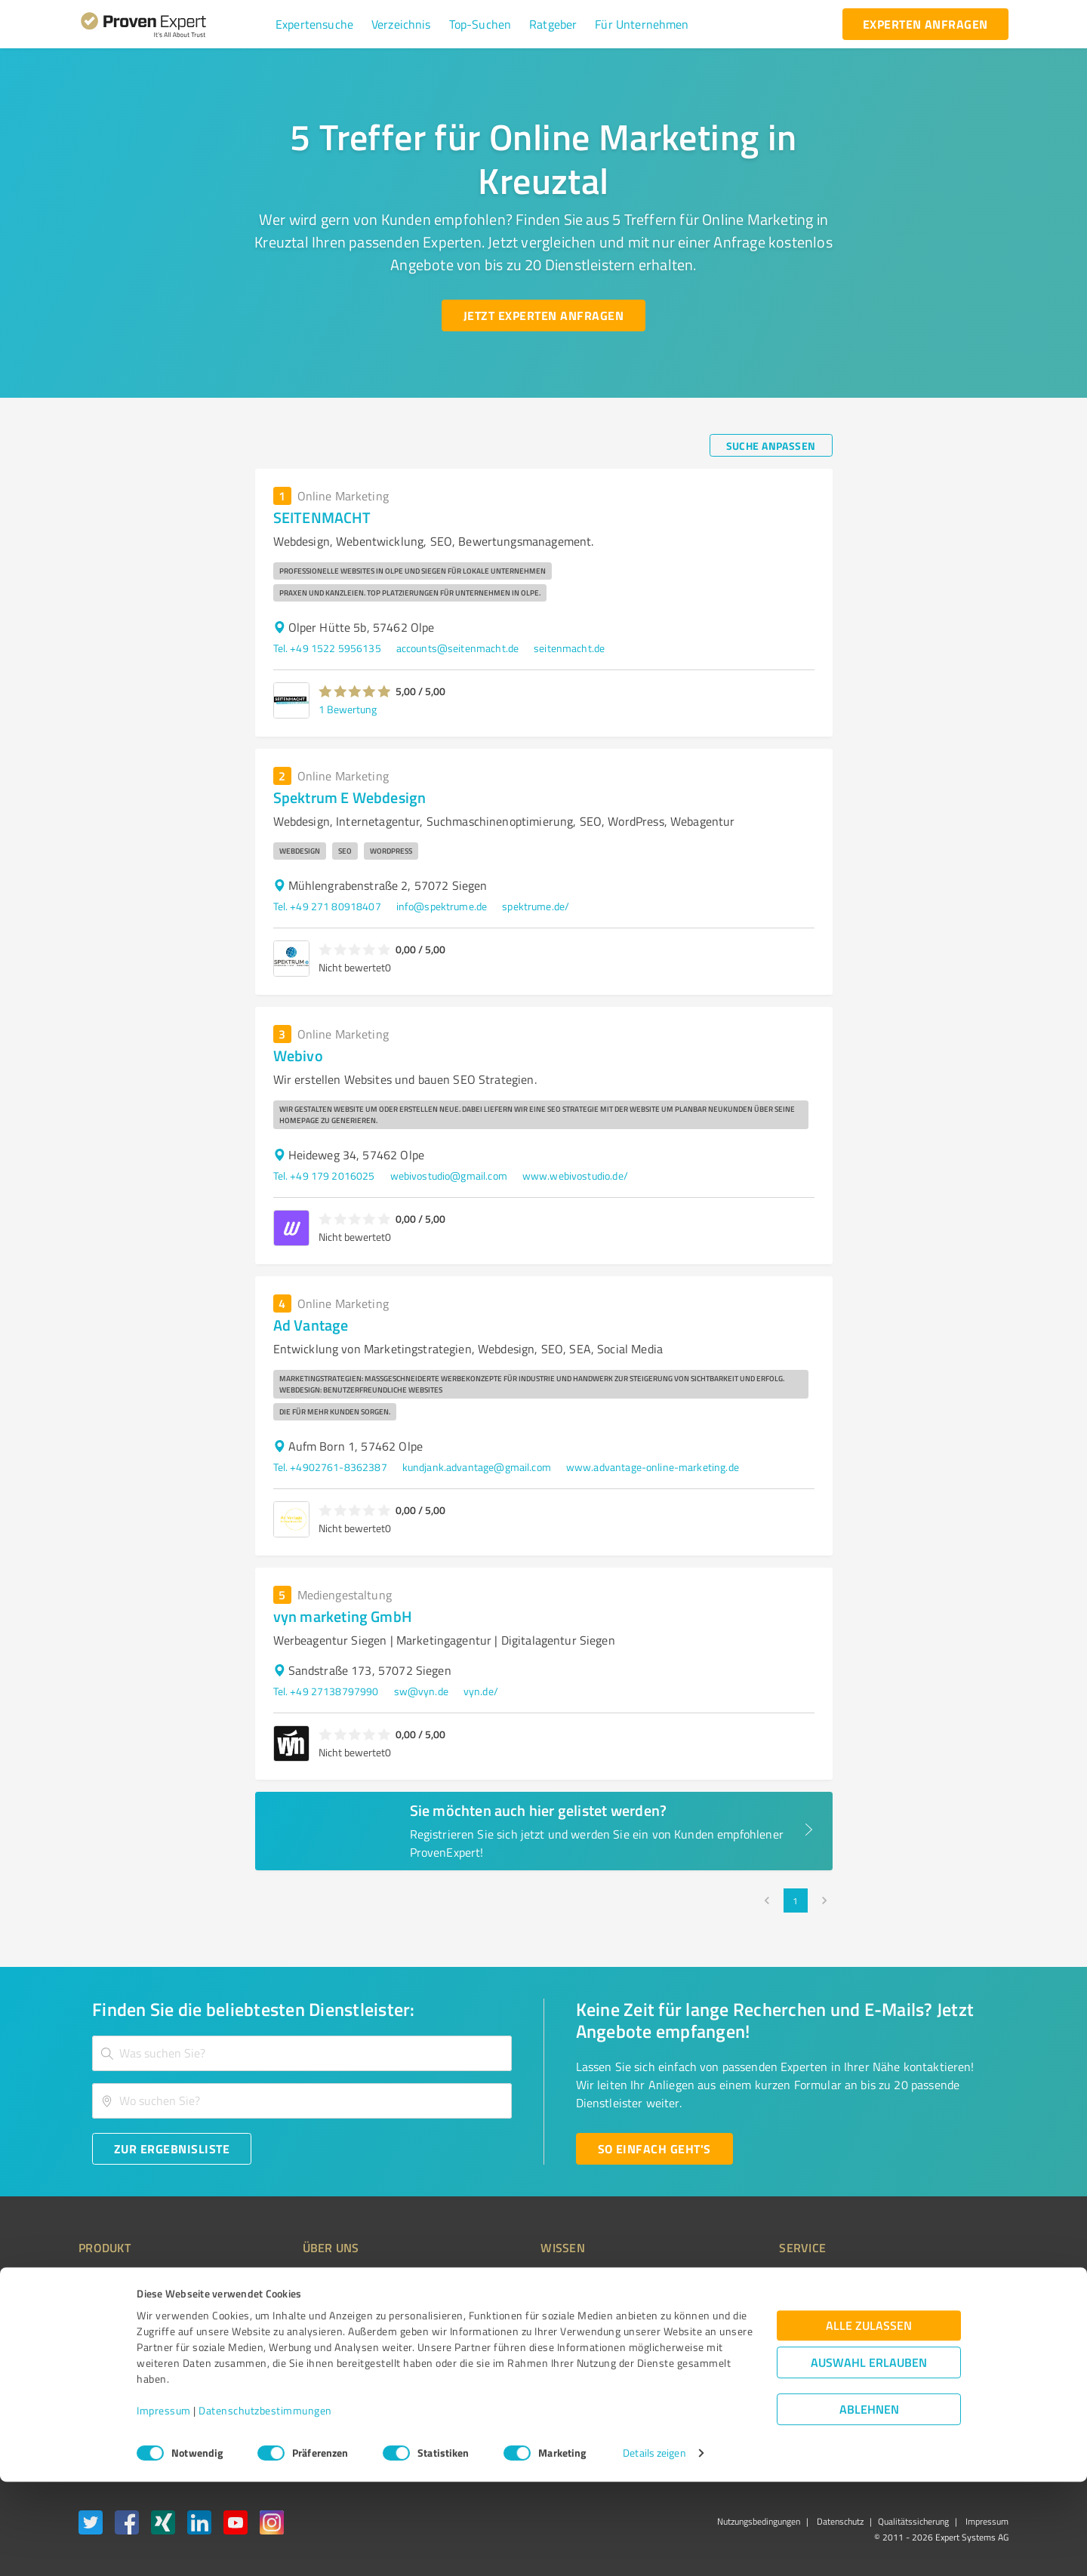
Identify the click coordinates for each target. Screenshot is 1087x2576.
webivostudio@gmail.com (448, 1175)
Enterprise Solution (122, 2360)
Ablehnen (869, 2504)
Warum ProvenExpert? (325, 2280)
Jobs (284, 2360)
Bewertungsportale (528, 2333)
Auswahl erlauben (869, 2457)
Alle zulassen (869, 2420)
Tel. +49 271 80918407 (327, 906)
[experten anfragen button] (925, 24)
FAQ (493, 2307)
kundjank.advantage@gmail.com (476, 1467)
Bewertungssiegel (120, 2280)
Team (286, 2333)
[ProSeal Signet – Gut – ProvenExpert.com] (951, 2308)
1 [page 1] (796, 1900)
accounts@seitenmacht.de (457, 648)
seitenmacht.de (569, 648)
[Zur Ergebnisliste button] (171, 2149)
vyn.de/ (480, 1691)
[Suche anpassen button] (771, 445)
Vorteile (96, 2333)
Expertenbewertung (739, 2360)
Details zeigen (654, 2548)
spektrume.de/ (535, 906)
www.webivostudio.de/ (575, 1175)
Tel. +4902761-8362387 (330, 1467)
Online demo (723, 2333)
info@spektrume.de (442, 906)
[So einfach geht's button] (654, 2149)
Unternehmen (306, 2307)
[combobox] (302, 2053)
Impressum (164, 2505)
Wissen (501, 2280)
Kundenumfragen (118, 2307)
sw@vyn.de (421, 1691)
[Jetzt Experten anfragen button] (543, 315)
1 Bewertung (348, 709)
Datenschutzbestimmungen (265, 2505)
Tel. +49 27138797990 (326, 1691)
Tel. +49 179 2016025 (324, 1175)
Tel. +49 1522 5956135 (327, 648)
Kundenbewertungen (532, 2360)
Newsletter (720, 2307)
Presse (710, 2280)
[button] (314, 24)
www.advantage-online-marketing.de (652, 1467)
